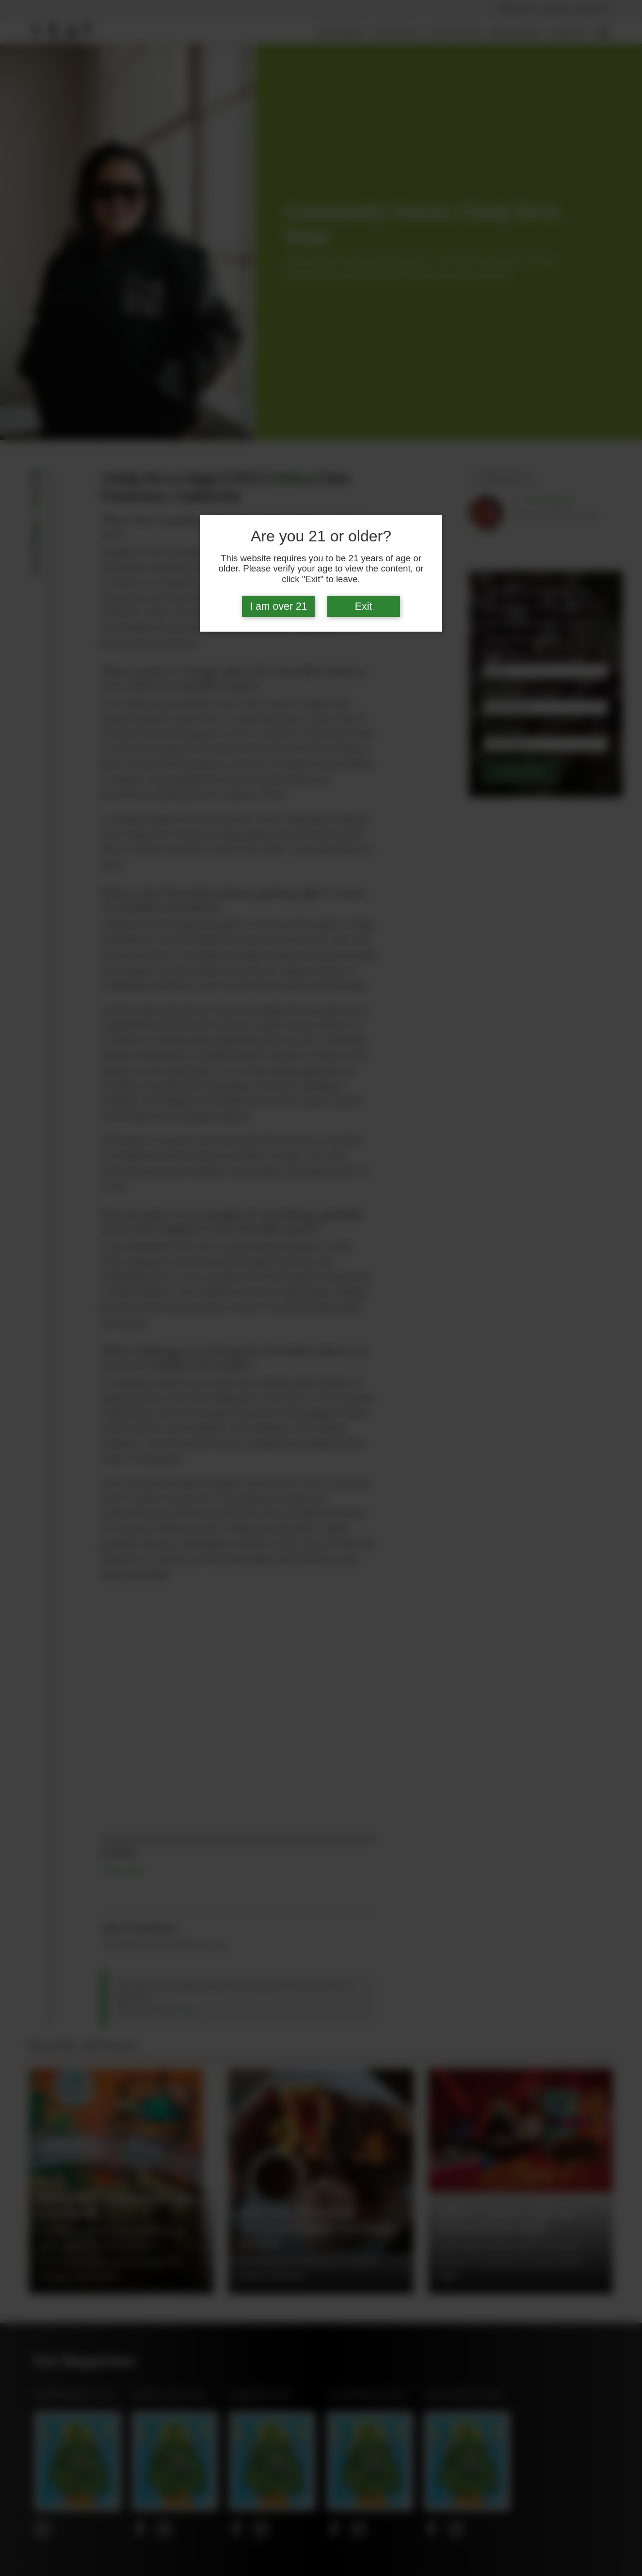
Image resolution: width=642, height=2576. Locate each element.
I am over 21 (278, 606)
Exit (363, 606)
